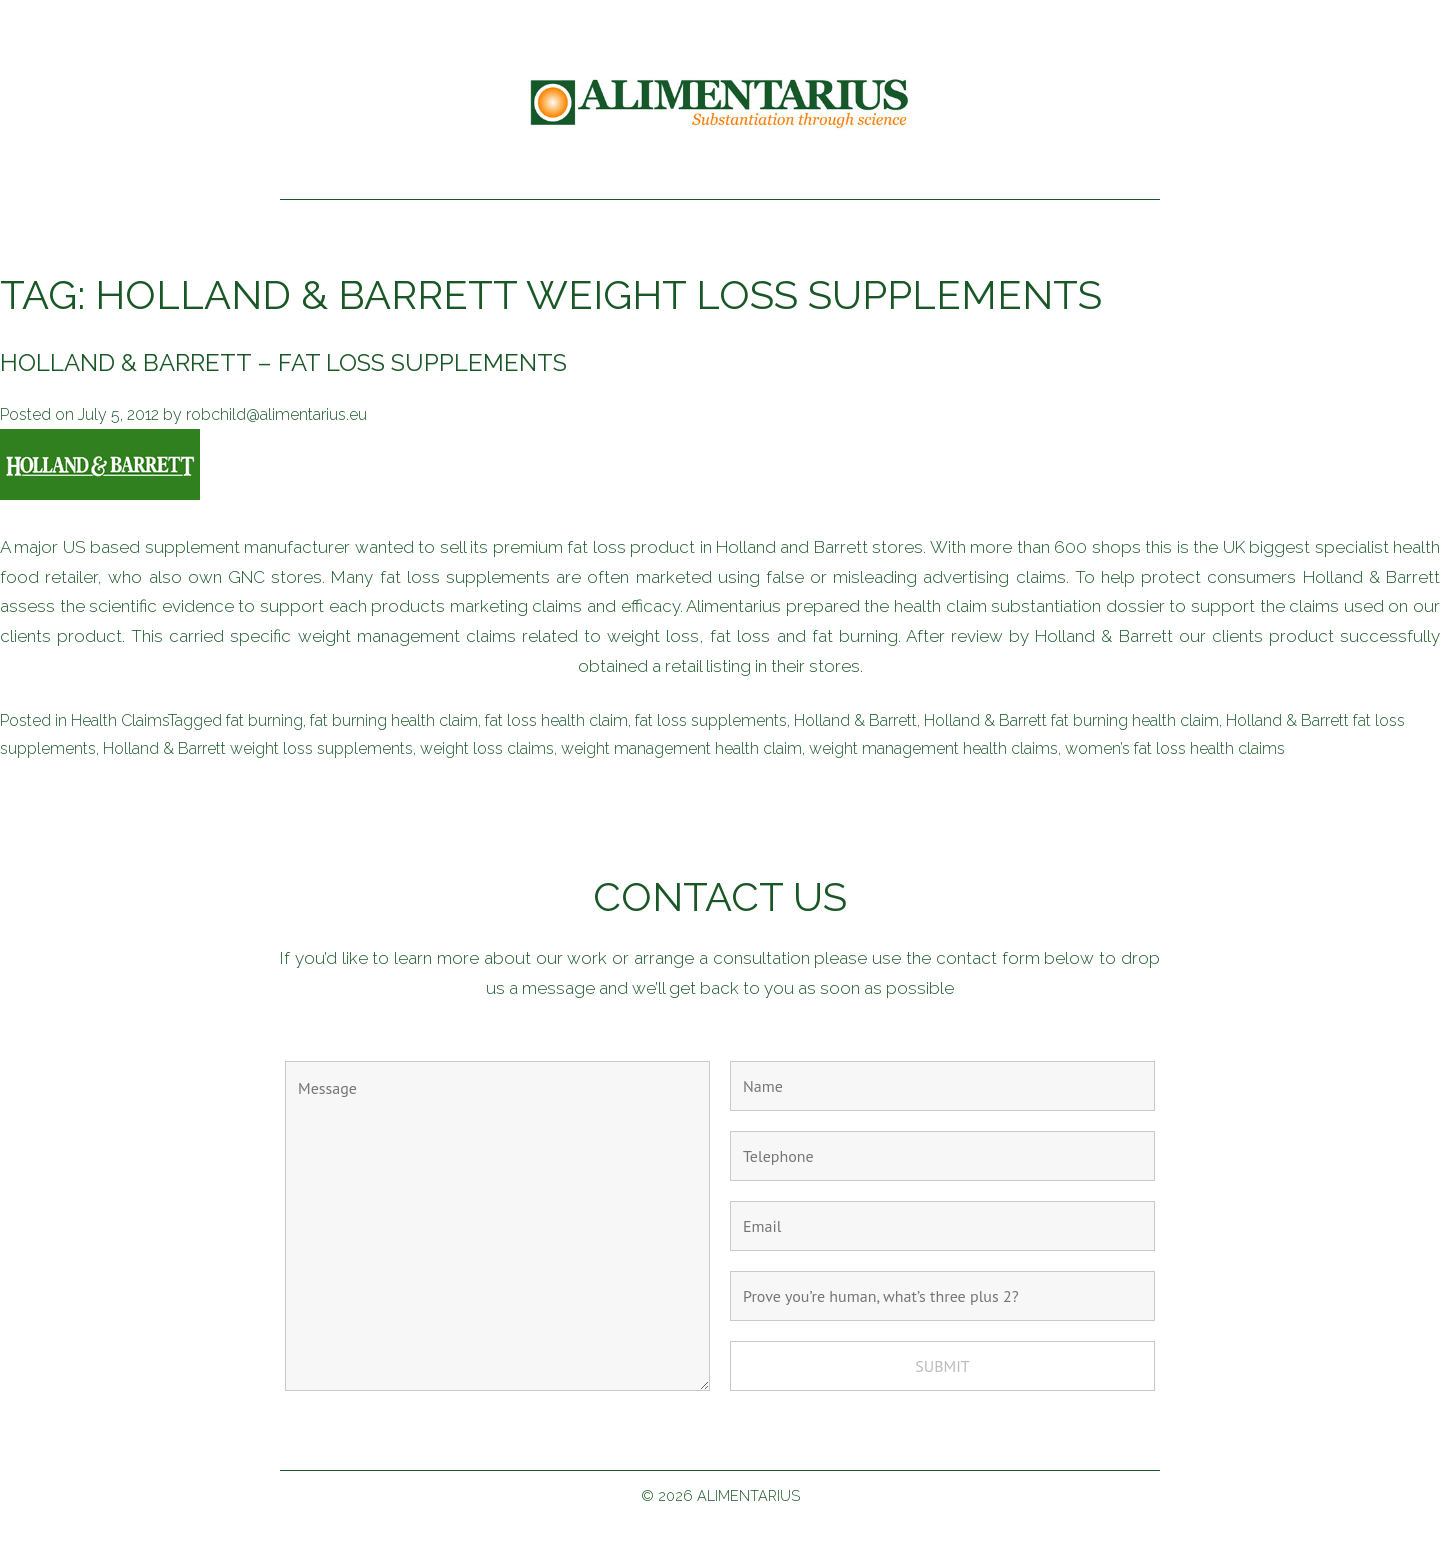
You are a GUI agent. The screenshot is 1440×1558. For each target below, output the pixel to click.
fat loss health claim (556, 720)
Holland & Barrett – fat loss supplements (283, 362)
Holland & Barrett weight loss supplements (258, 748)
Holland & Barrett (855, 720)
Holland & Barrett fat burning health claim (1071, 720)
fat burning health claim (394, 720)
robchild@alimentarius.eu (276, 414)
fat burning (264, 720)
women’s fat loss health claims (1175, 748)
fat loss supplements (711, 720)
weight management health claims (933, 748)
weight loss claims (487, 748)
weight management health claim (681, 748)
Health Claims (119, 720)
